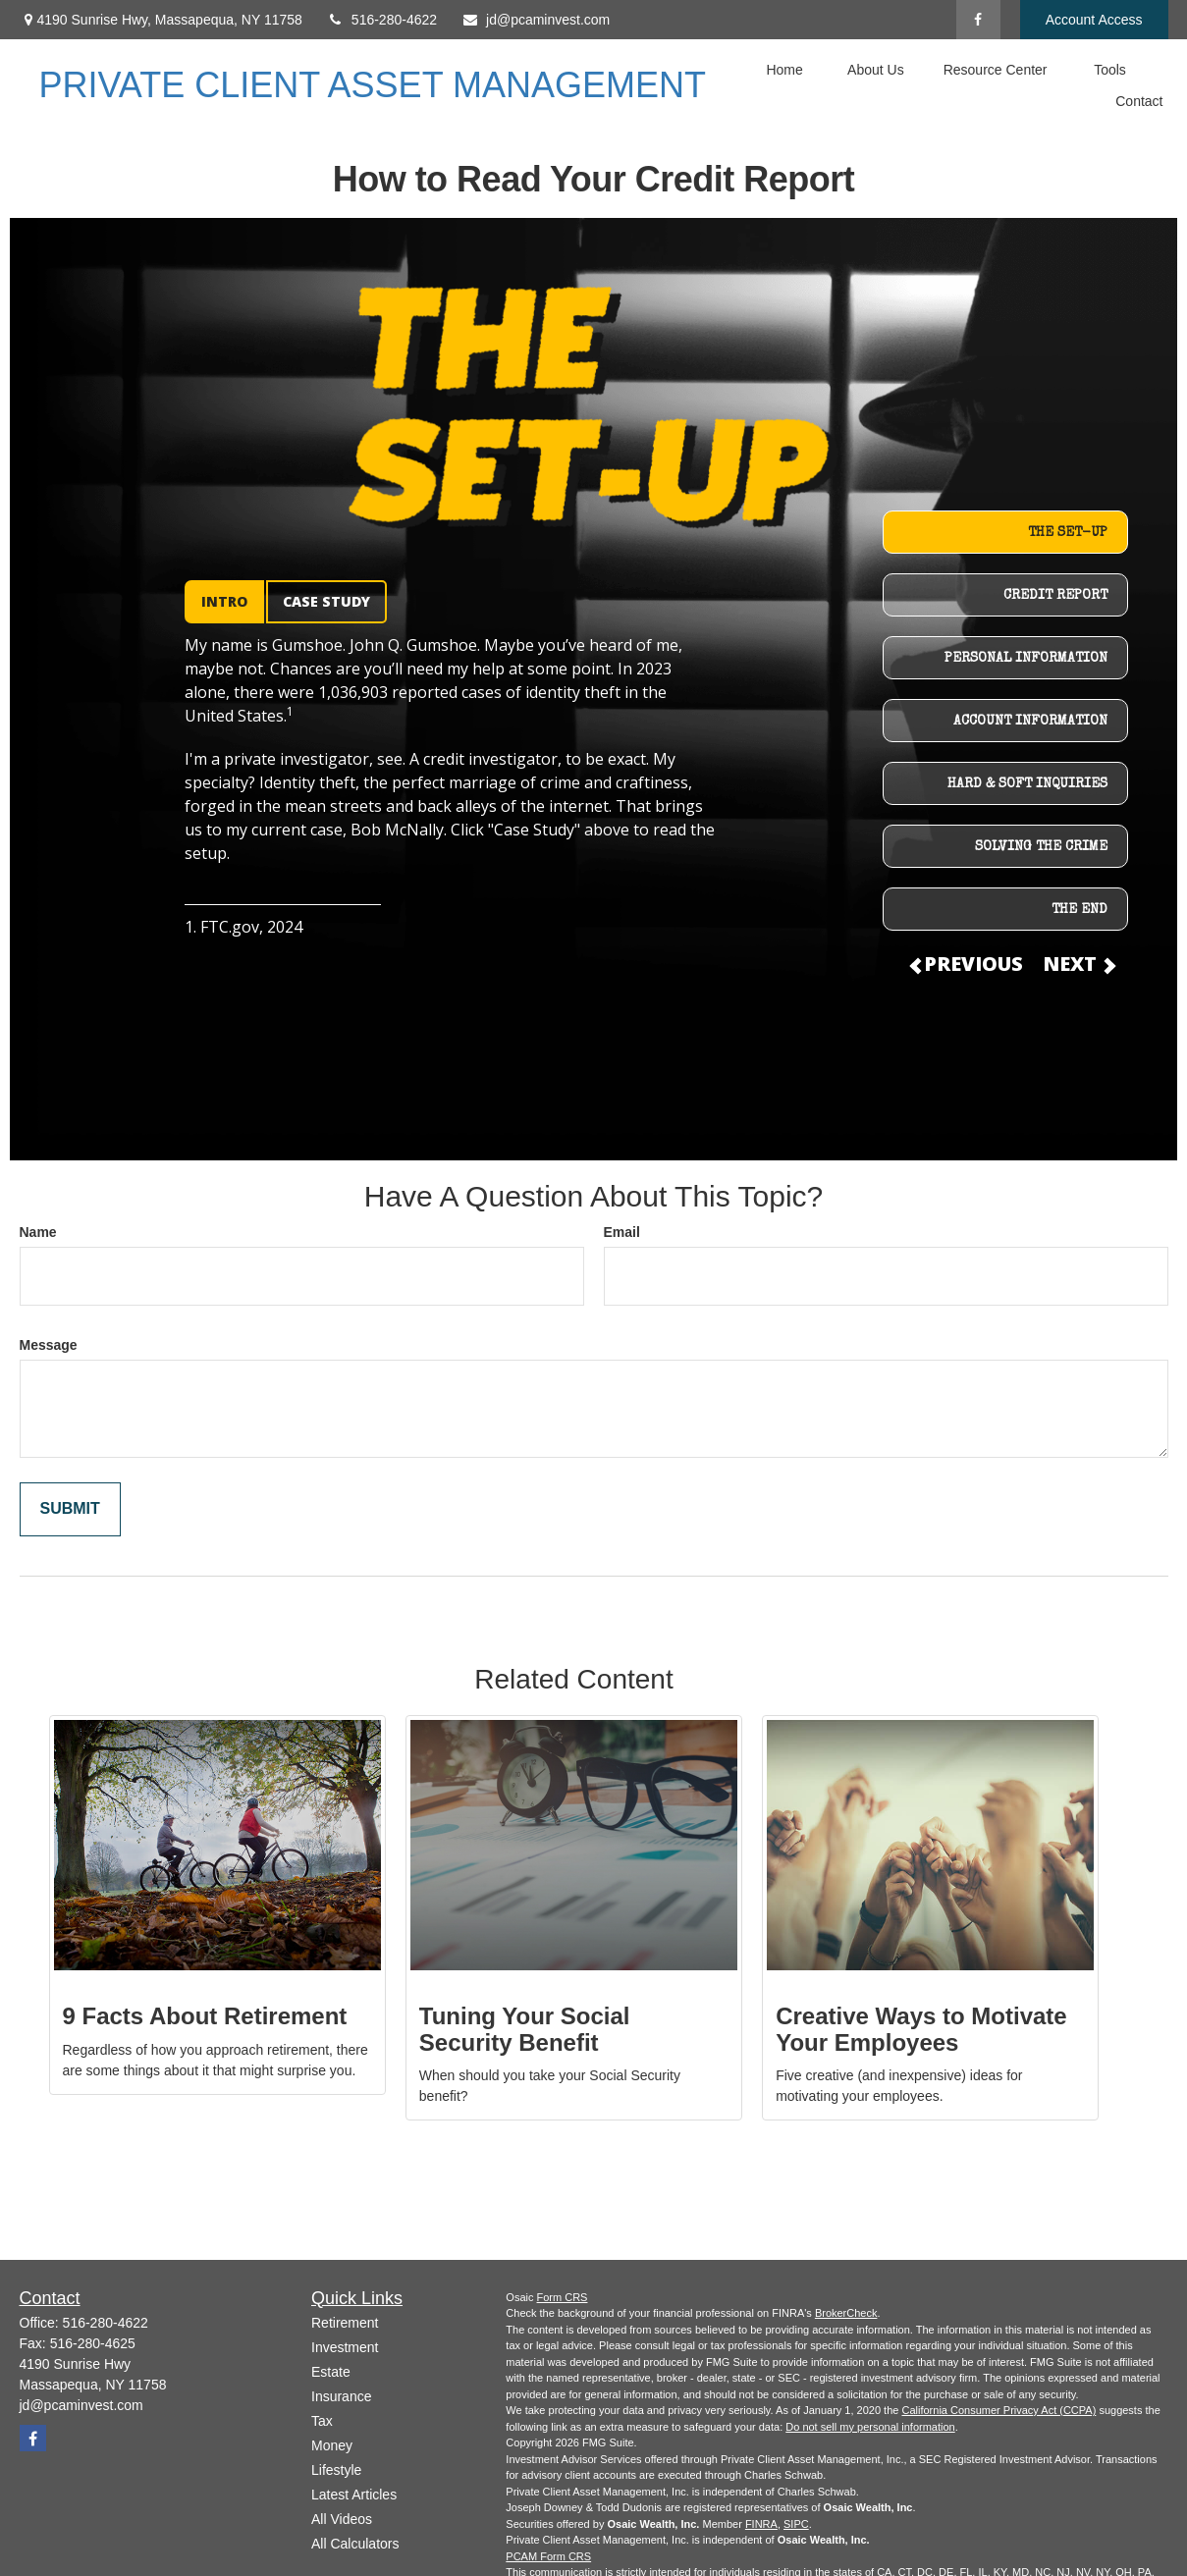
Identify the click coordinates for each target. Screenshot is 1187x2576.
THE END (1079, 910)
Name (38, 1232)
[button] (784, 69)
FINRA (761, 2524)
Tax (322, 2421)
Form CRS (562, 2297)
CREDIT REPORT (1055, 596)
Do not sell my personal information (869, 2427)
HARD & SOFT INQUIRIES (1027, 784)
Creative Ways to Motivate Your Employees (921, 2029)
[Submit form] (70, 1509)
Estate (331, 2372)
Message (49, 1345)
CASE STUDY (326, 601)
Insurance (341, 2396)
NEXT (1078, 963)
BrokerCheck (846, 2313)
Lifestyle (336, 2470)
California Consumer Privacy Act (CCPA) (998, 2410)
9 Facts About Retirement (205, 2016)
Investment (344, 2347)
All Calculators (355, 2543)
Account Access (1094, 19)
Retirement (344, 2323)
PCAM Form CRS (548, 2556)
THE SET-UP (1067, 533)
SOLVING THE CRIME (1041, 847)
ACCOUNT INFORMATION (1030, 721)
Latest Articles (354, 2494)
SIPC (796, 2524)
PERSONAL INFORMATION (1025, 659)
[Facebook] (978, 19)
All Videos (341, 2519)
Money (331, 2445)
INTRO (224, 601)
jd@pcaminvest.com (535, 19)
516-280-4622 (382, 19)
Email (622, 1232)
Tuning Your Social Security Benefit (524, 2029)
